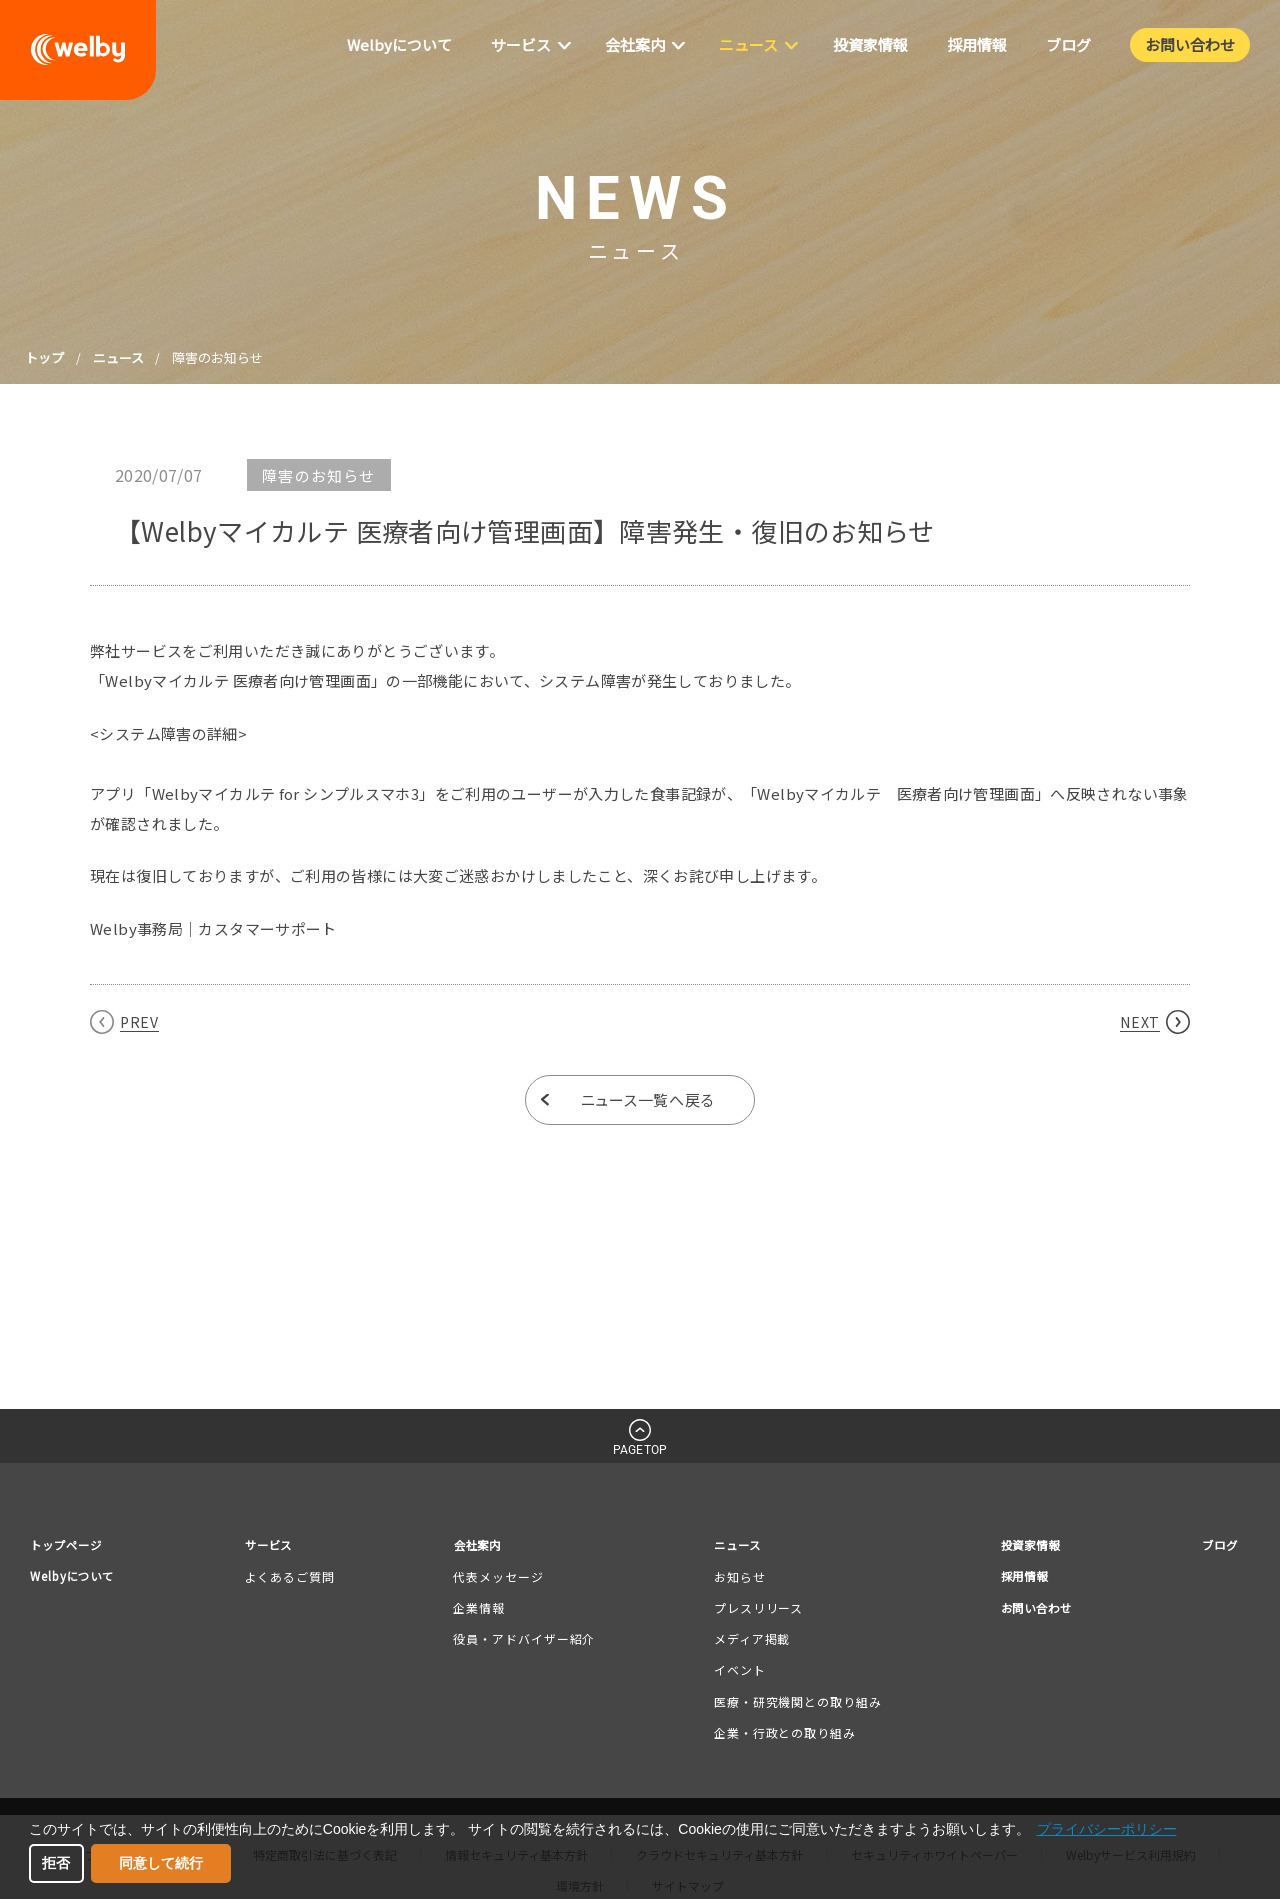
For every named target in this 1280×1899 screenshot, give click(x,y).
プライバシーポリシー (1107, 1829)
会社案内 (482, 1546)
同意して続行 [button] (161, 1863)
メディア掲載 (746, 1641)
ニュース (118, 357)
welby (78, 50)
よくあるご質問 (297, 1579)
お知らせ (734, 1579)
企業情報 (480, 1610)
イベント (734, 1672)
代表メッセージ (499, 1579)
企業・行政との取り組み (779, 1735)
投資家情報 (1022, 1546)
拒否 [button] (56, 1863)
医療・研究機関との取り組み (792, 1703)
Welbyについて (79, 1580)
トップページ (72, 1546)
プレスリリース (752, 1610)
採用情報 (1015, 1580)
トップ (44, 357)
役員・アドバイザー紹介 (525, 1641)
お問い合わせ (1029, 1613)
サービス (280, 1546)
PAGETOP (640, 1450)
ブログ (1216, 1546)
